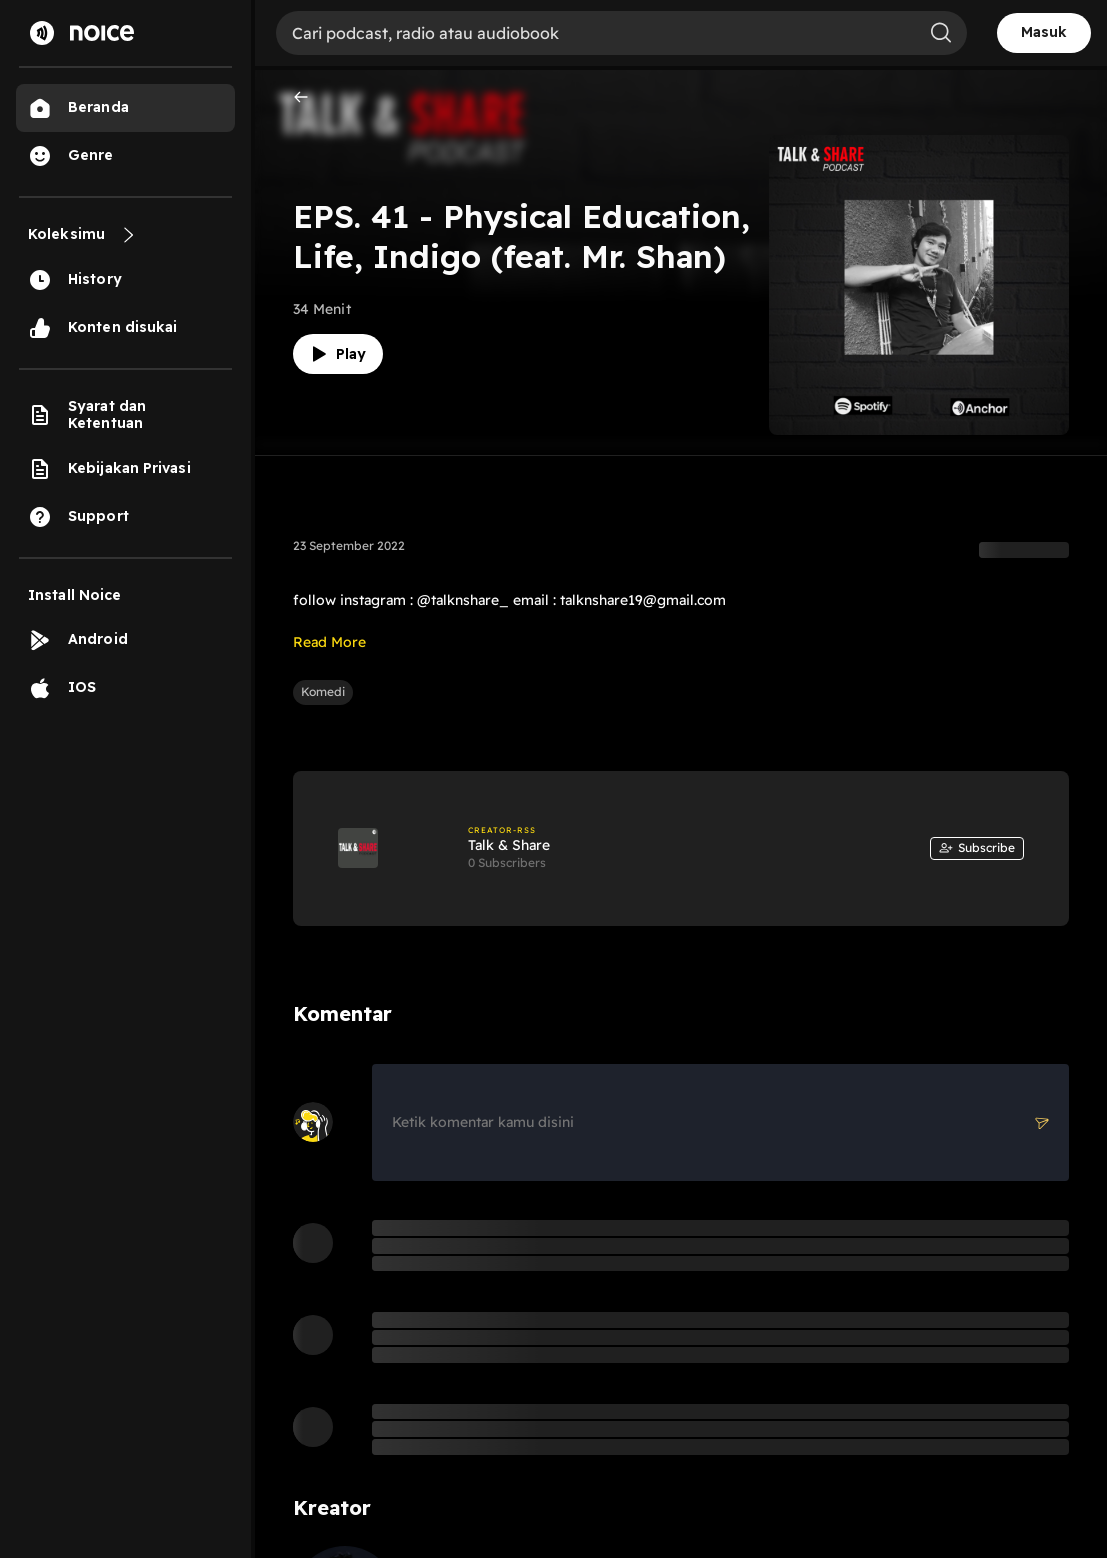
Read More (329, 642)
